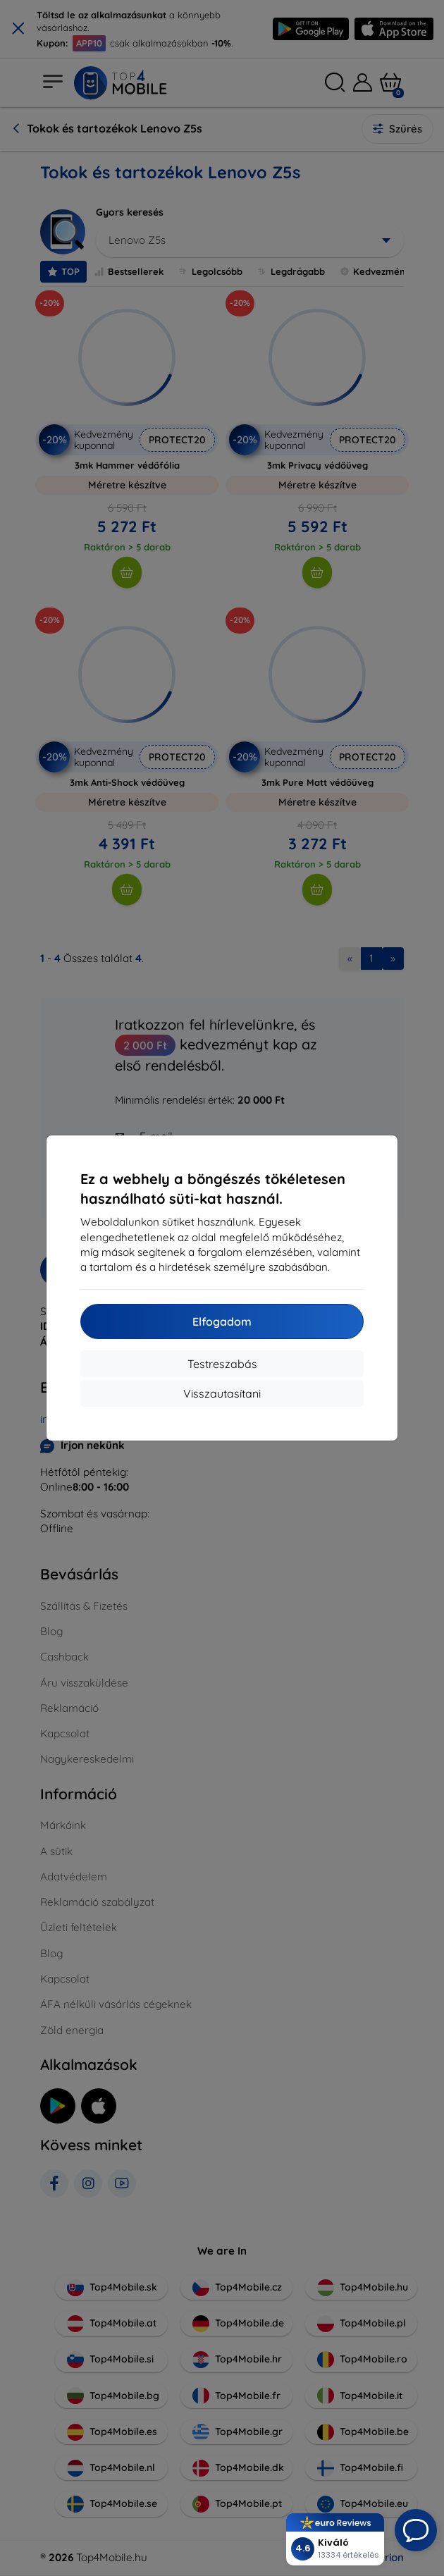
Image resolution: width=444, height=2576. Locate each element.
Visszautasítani (222, 1393)
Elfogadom (222, 1321)
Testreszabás (222, 1364)
